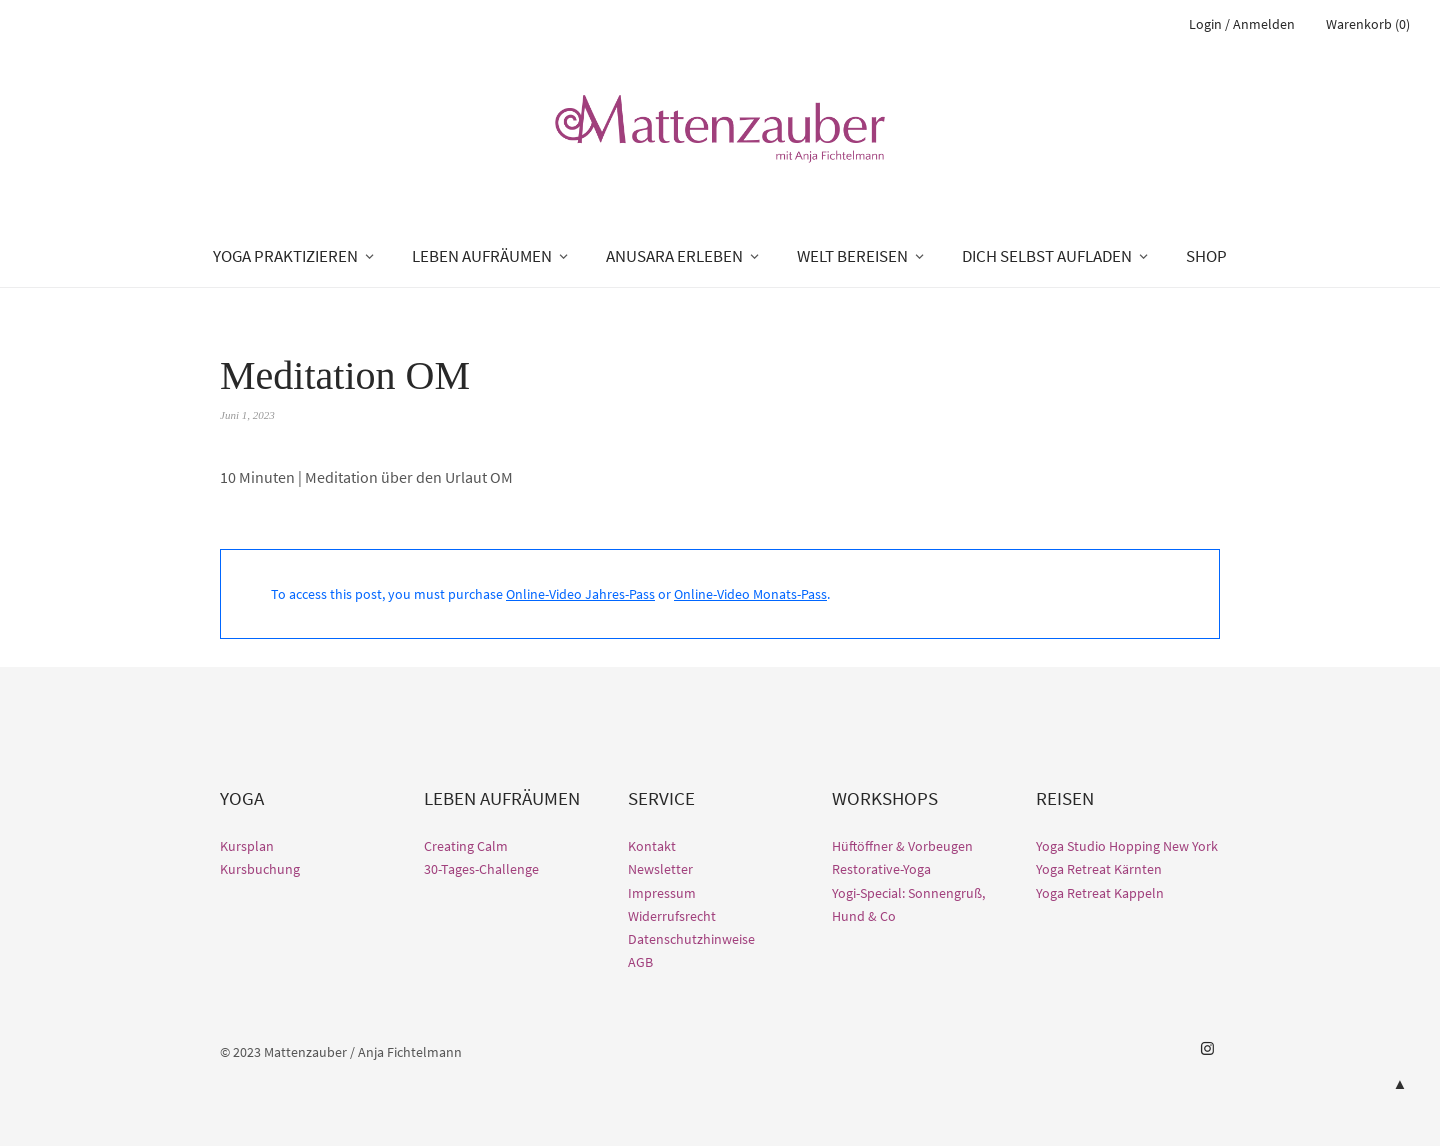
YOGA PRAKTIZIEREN (285, 256)
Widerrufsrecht (672, 916)
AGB (640, 962)
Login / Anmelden (1242, 24)
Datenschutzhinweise (691, 939)
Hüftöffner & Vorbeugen (902, 846)
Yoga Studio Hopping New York (1127, 846)
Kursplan (247, 846)
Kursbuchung (260, 869)
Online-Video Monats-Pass (750, 594)
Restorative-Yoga (881, 869)
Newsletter (660, 869)
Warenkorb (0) (1368, 24)
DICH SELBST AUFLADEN (1047, 256)
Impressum (662, 893)
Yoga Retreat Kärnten (1099, 869)
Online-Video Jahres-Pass (580, 594)
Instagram (1207, 1049)
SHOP (1206, 256)
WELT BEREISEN (852, 256)
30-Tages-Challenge (481, 869)
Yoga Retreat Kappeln (1100, 893)
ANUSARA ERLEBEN (674, 256)
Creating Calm (466, 846)
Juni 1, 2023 (247, 415)
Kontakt (652, 846)
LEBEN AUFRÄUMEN (482, 256)
